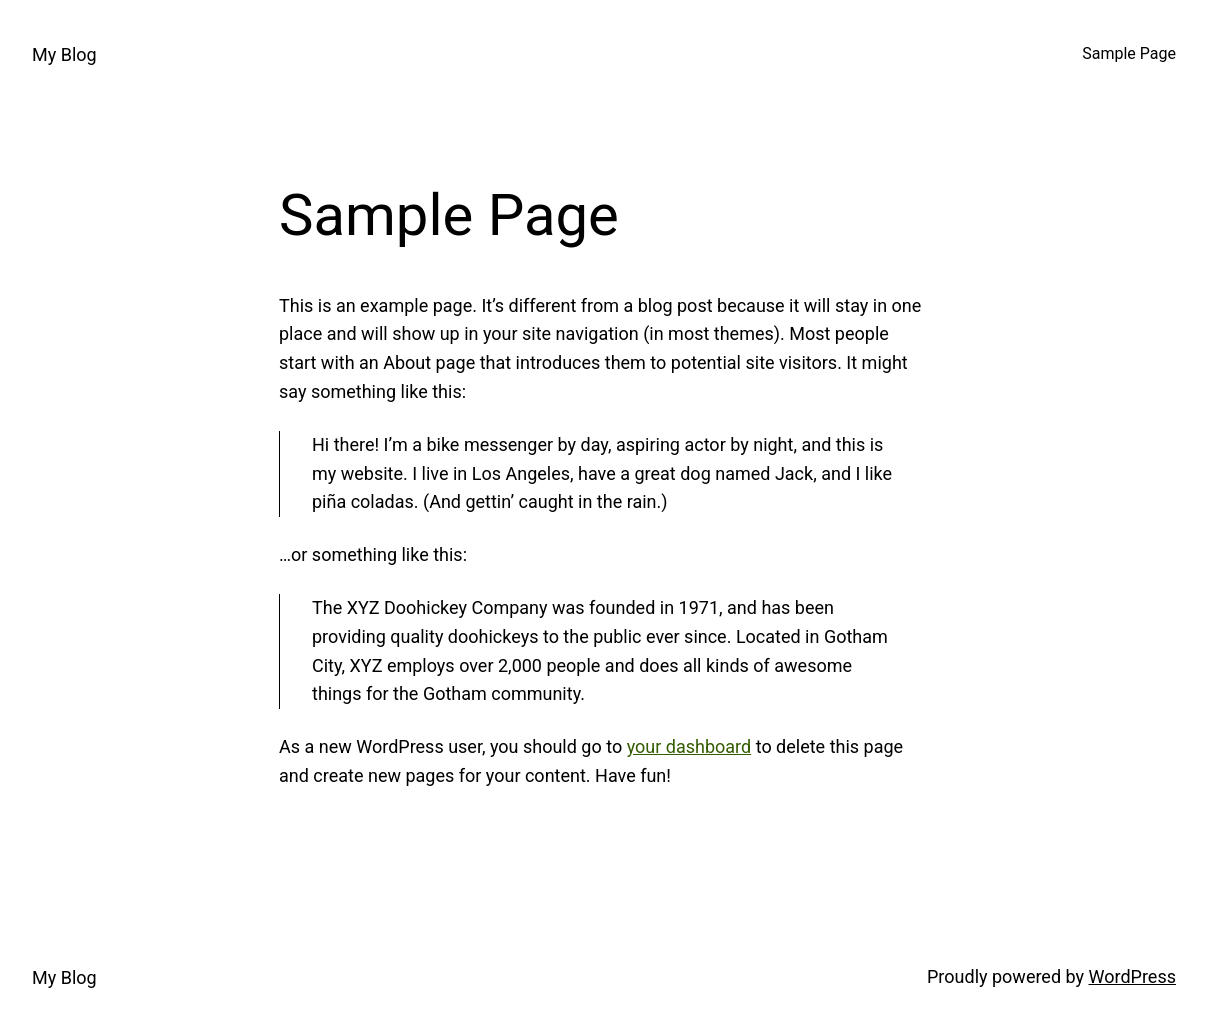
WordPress (1132, 976)
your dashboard (689, 746)
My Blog (64, 54)
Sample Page (1129, 53)
